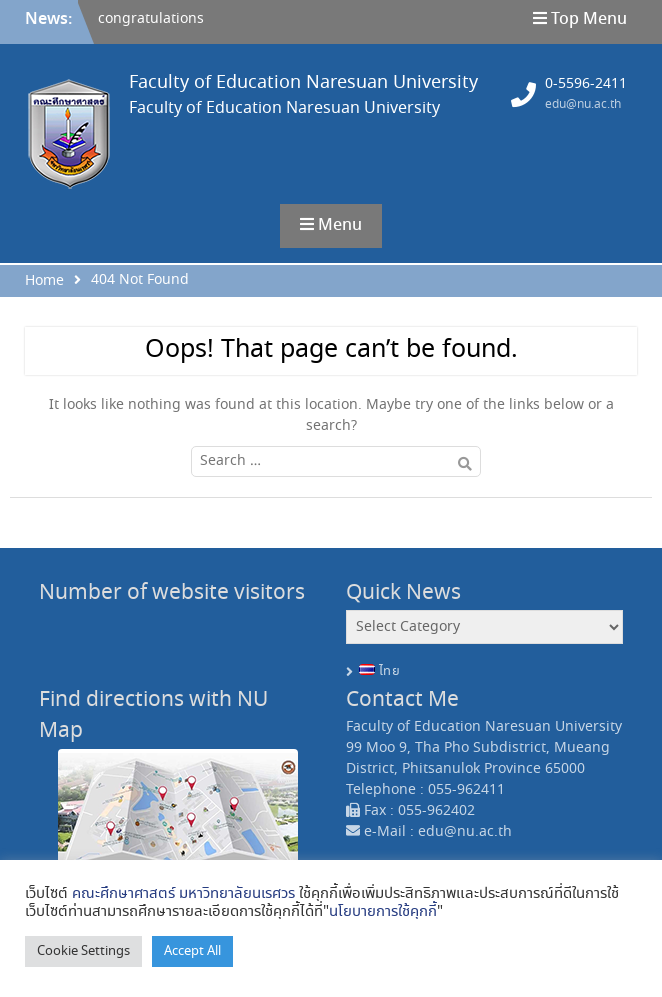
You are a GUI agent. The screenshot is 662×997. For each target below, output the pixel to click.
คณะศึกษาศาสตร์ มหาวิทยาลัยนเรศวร (183, 894)
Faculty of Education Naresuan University (303, 83)
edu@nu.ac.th (583, 104)
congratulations (151, 19)
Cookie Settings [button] (83, 951)
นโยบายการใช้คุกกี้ (383, 912)
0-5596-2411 (586, 84)
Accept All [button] (192, 951)
